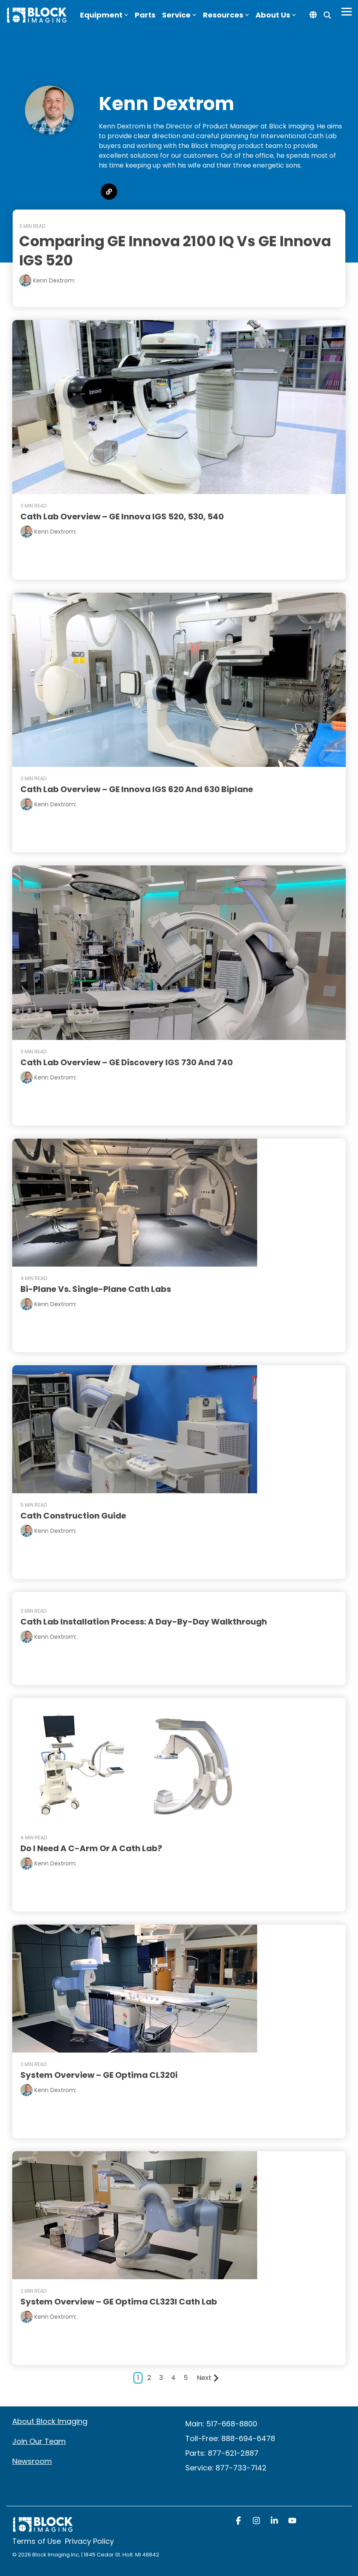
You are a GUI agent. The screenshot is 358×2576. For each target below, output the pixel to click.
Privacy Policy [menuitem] (89, 2540)
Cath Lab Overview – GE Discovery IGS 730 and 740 (127, 1061)
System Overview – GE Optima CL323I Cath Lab (119, 2301)
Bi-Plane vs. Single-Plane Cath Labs (96, 1288)
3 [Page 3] (161, 2377)
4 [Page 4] (173, 2377)
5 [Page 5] (186, 2377)
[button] (239, 2520)
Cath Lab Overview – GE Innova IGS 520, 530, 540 (122, 516)
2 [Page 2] (149, 2377)
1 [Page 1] (138, 2377)
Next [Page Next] (208, 2377)
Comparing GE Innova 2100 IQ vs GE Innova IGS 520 (179, 251)
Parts (145, 15)
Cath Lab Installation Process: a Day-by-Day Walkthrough (144, 1621)
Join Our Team (39, 2440)
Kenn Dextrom (55, 531)
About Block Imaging (49, 2420)
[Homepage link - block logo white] (42, 2527)
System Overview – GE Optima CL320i (99, 2074)
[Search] (327, 15)
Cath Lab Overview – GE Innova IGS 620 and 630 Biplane (137, 789)
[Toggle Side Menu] (346, 11)
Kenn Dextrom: (54, 280)
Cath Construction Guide (74, 1514)
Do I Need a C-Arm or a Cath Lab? (91, 1847)
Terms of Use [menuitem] (36, 2540)
